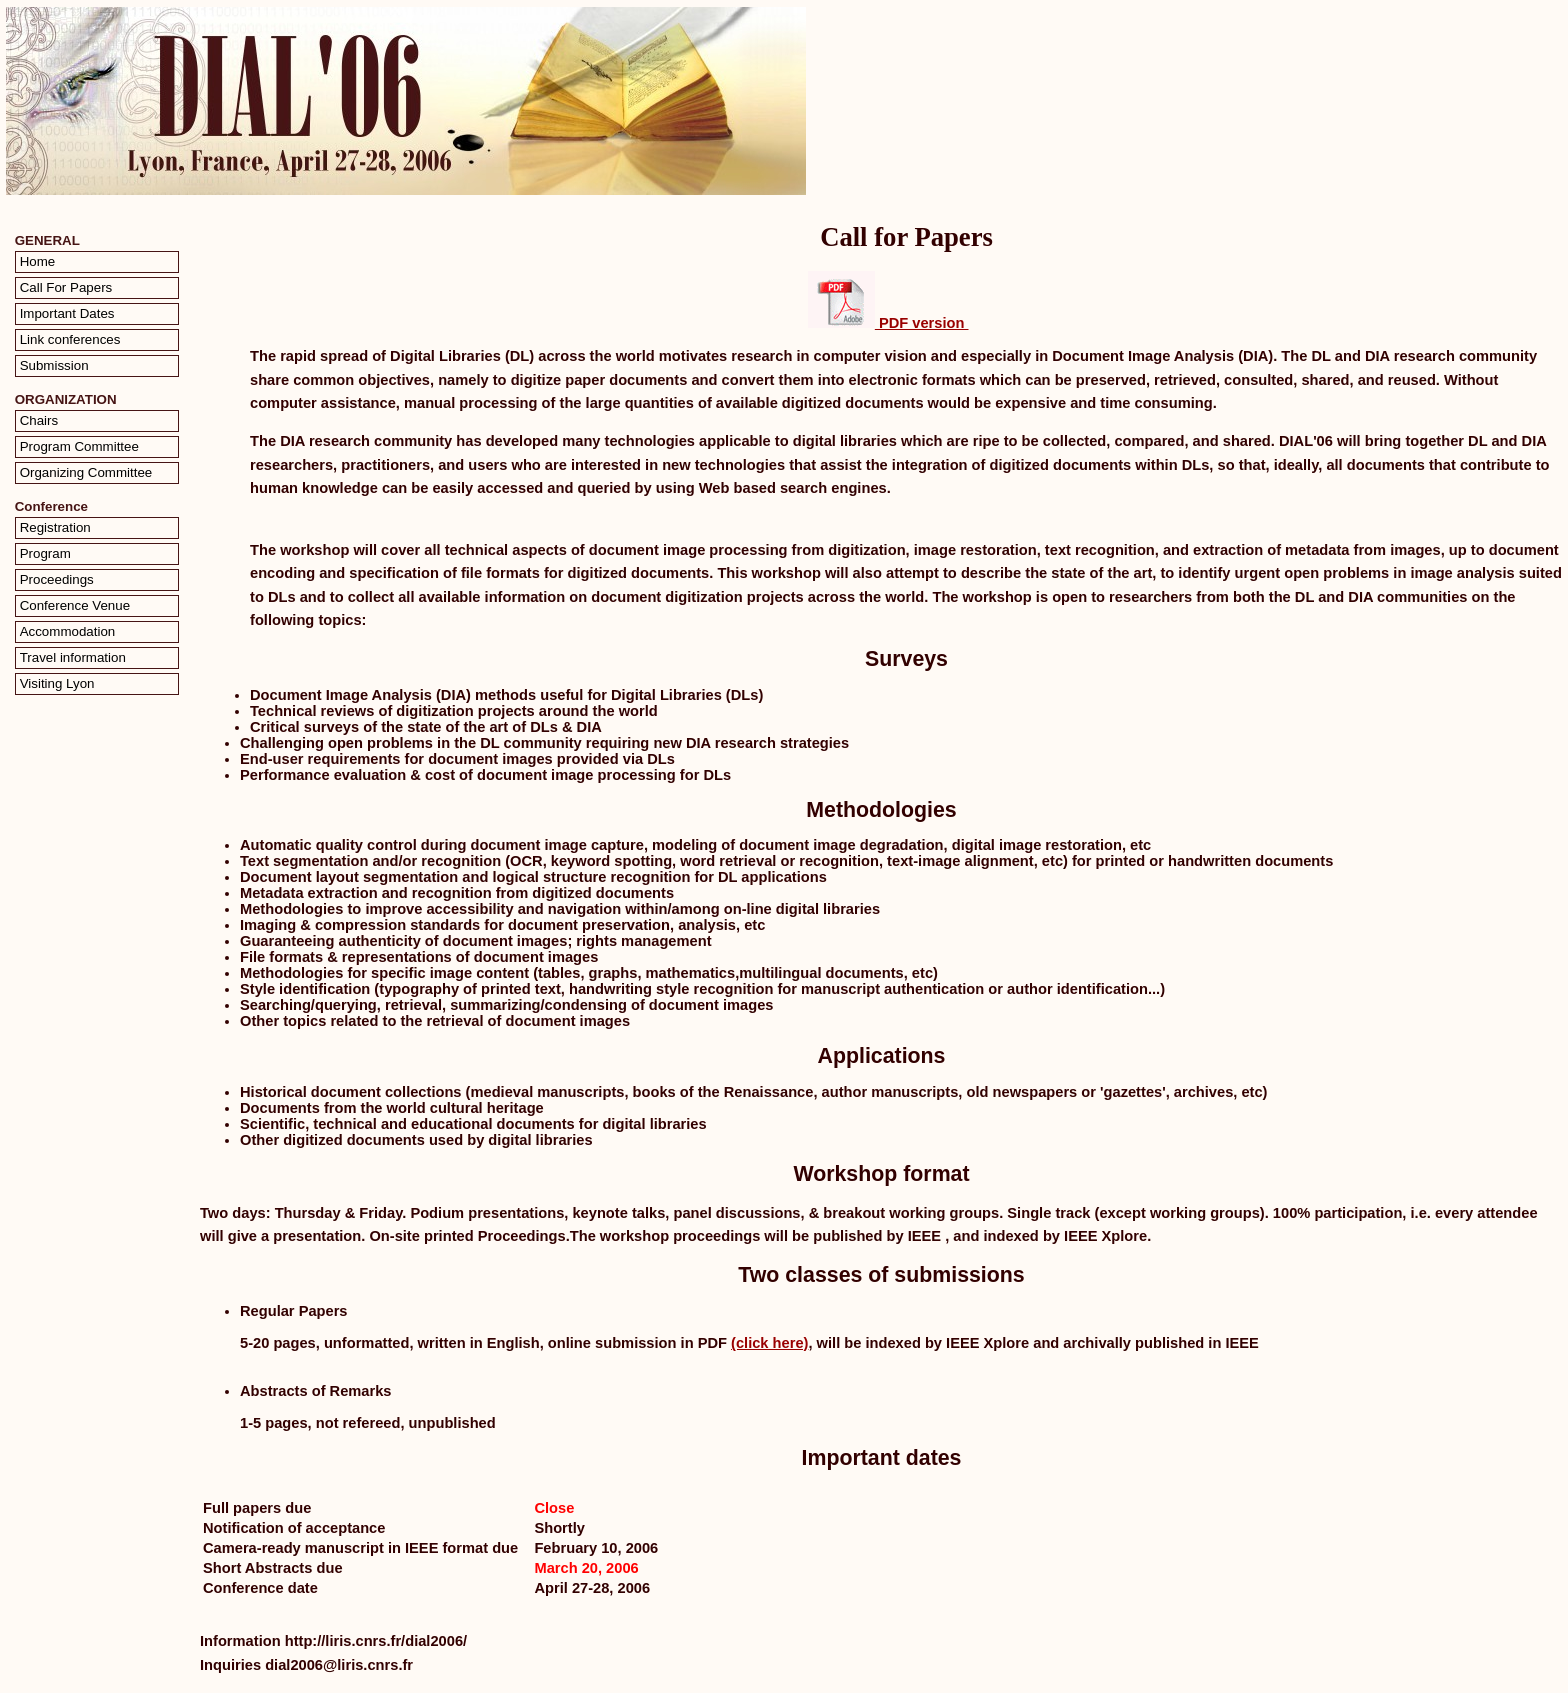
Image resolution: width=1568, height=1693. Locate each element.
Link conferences (70, 339)
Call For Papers (66, 287)
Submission (54, 365)
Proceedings (57, 579)
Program (45, 553)
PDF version (888, 323)
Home (38, 261)
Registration (55, 527)
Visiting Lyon (57, 683)
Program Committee (79, 446)
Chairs (39, 420)
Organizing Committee (86, 472)
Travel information (73, 657)
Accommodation (68, 631)
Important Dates (67, 313)
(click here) (769, 1343)
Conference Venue (75, 605)
